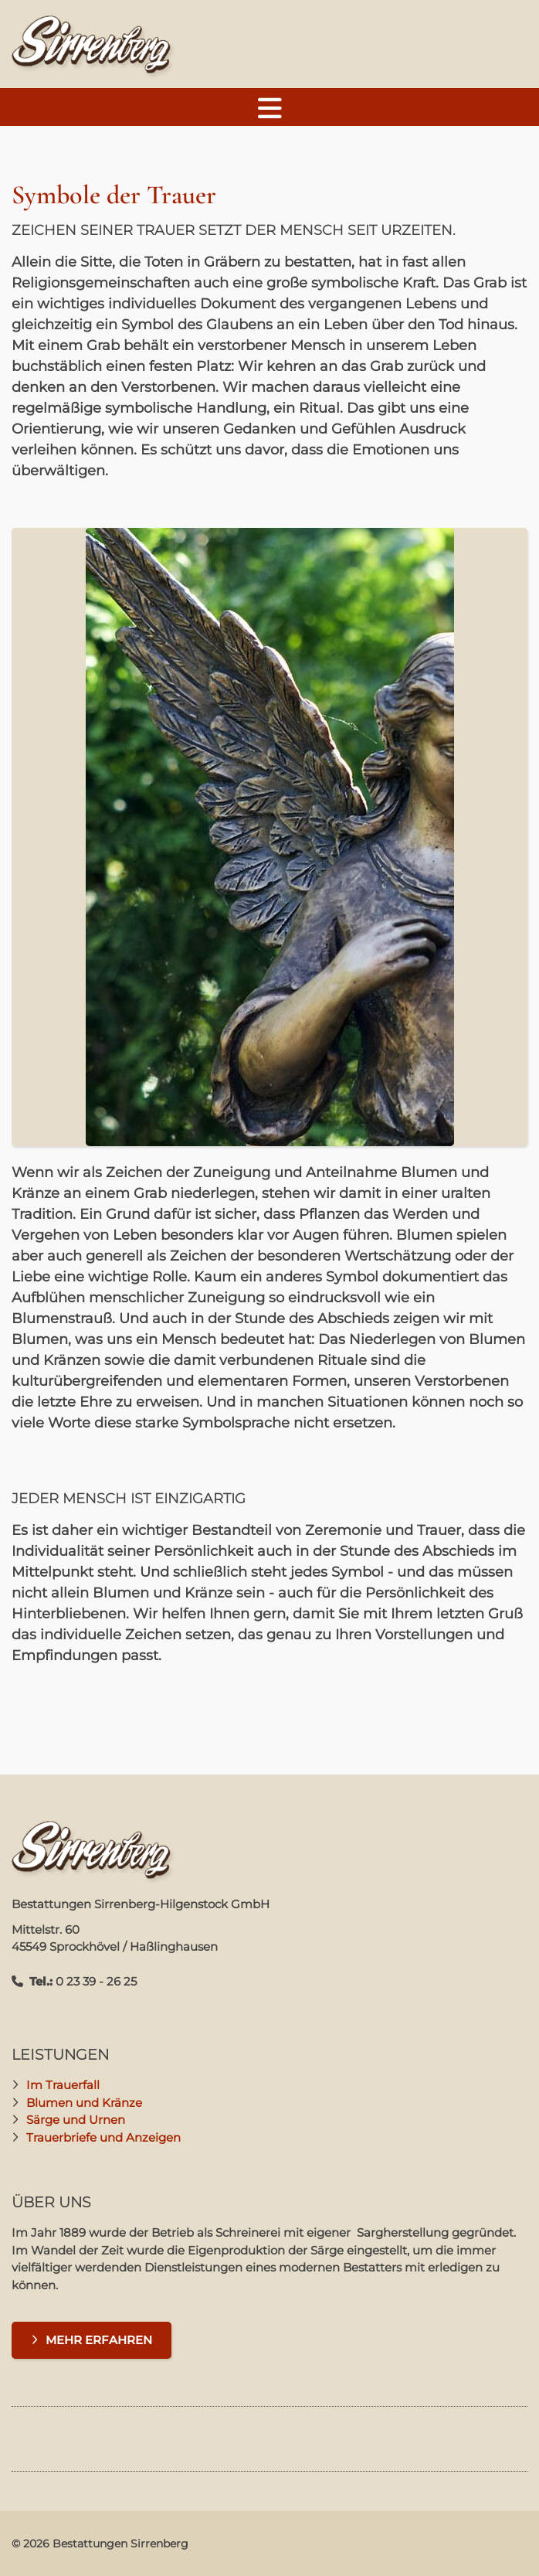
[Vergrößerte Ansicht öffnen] (269, 837)
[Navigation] (269, 107)
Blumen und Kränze (84, 2102)
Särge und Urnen (75, 2119)
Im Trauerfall (63, 2084)
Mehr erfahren (99, 2340)
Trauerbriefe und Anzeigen (103, 2137)
